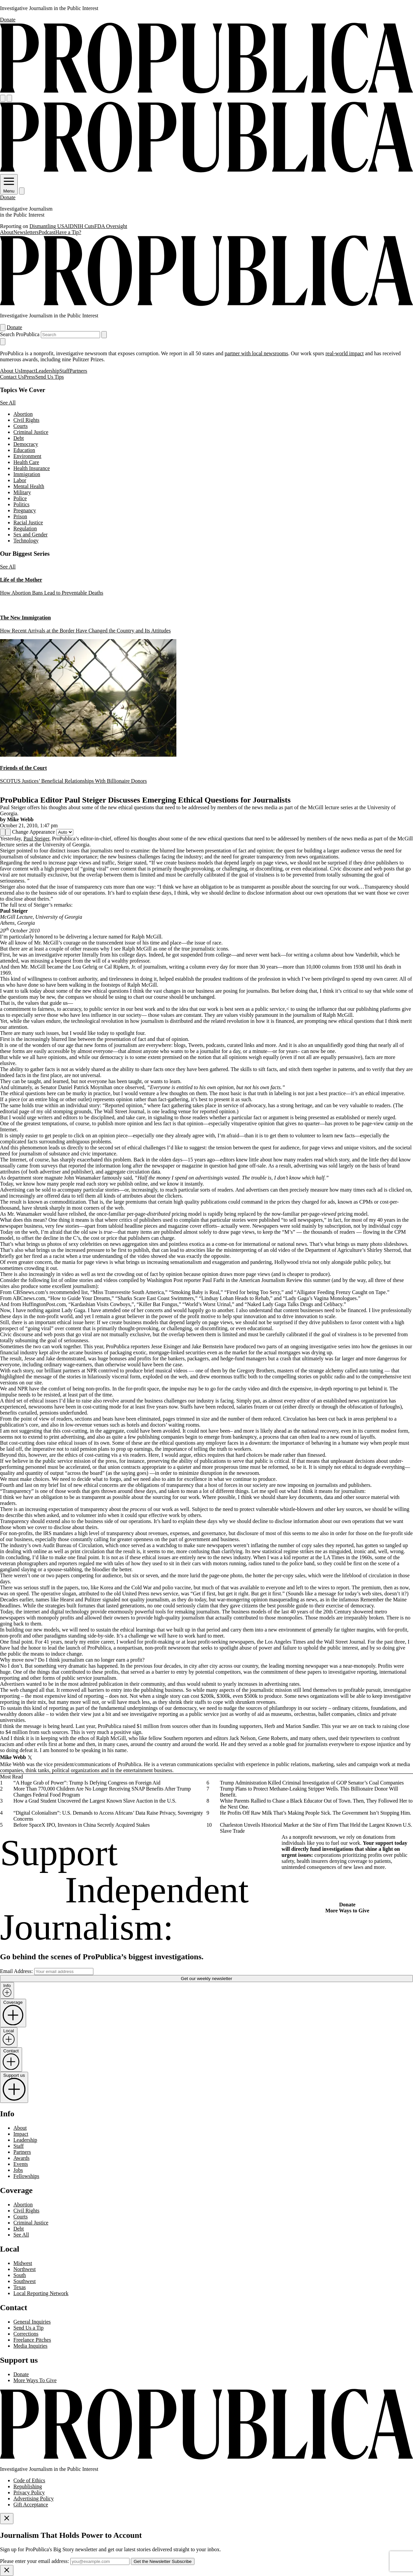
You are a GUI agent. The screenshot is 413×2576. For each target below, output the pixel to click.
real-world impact (344, 353)
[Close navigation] (2, 341)
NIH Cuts (84, 226)
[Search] (9, 98)
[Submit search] (104, 334)
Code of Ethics (29, 2480)
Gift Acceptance (30, 2504)
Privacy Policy (29, 2492)
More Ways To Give (35, 2380)
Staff (64, 371)
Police (20, 498)
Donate (7, 19)
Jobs (18, 2170)
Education (24, 450)
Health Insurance (31, 468)
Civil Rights (26, 420)
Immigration (26, 474)
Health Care (26, 462)
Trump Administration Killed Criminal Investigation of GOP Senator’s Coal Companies (312, 1783)
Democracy (25, 444)
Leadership (47, 371)
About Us (10, 371)
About (6, 232)
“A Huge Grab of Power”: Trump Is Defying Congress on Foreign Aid (86, 1783)
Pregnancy (24, 510)
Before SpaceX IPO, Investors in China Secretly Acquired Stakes (81, 1825)
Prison (20, 516)
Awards (21, 2158)
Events (20, 2164)
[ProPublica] (206, 91)
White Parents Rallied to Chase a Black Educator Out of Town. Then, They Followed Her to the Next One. (316, 1804)
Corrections (25, 2334)
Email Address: (16, 1971)
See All (8, 402)
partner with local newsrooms (256, 353)
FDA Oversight (110, 226)
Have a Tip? (68, 232)
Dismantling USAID (51, 226)
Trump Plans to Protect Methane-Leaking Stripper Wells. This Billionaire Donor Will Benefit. (309, 1792)
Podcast (47, 232)
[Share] (2, 832)
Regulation (25, 528)
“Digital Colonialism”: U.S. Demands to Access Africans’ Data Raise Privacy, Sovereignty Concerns (108, 1816)
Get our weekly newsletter (206, 1978)
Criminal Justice (30, 432)
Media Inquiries (30, 2346)
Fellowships (26, 2176)
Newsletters (26, 232)
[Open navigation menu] (2, 98)
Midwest (22, 2263)
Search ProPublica (19, 334)
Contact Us (12, 377)
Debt (18, 438)
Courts (20, 426)
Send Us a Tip (28, 2328)
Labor (19, 480)
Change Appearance (33, 832)
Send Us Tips (49, 377)
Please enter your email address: (34, 2561)
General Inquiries (32, 2322)
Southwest (24, 2281)
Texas (19, 2287)
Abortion (23, 414)
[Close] (6, 2518)
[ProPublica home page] (206, 2457)
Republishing (27, 2486)
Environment (27, 456)
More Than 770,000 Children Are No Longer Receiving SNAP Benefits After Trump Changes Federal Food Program (102, 1792)
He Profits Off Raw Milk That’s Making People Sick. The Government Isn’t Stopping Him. (315, 1813)
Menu (9, 188)
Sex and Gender (30, 534)
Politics (21, 504)
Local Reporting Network (40, 2293)
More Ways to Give (347, 1910)
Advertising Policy (33, 2498)
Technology (25, 540)
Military (22, 492)
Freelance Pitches (32, 2340)
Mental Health (28, 486)
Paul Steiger (36, 838)
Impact (28, 371)
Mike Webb (20, 819)
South (19, 2275)
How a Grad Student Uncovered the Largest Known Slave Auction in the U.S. (94, 1801)
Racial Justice (28, 522)
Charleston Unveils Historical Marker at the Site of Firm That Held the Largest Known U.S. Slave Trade (316, 1828)
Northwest (24, 2269)
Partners (78, 371)
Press (29, 377)
